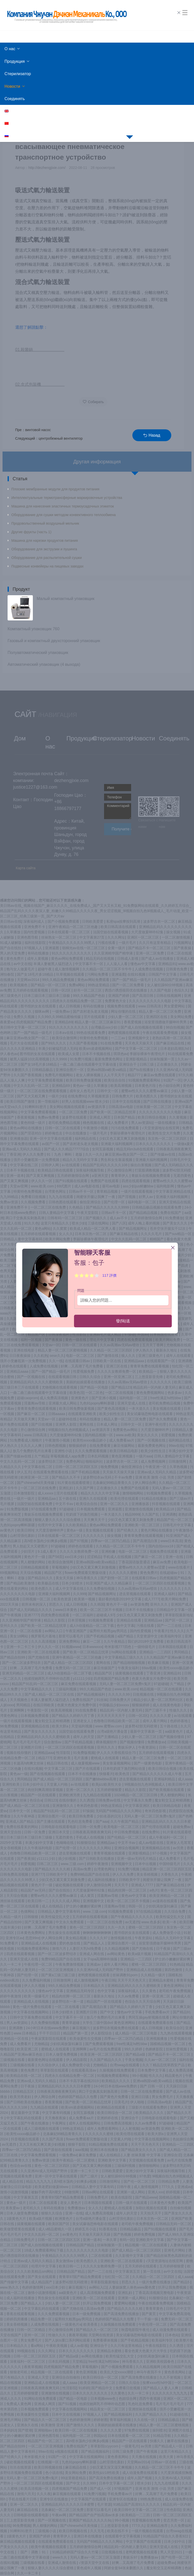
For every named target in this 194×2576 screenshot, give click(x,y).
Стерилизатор (18, 75)
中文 (12, 125)
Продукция (18, 62)
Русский (15, 138)
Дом (9, 36)
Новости (15, 87)
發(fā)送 (123, 1321)
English (14, 113)
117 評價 (109, 1275)
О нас (13, 49)
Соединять (15, 100)
